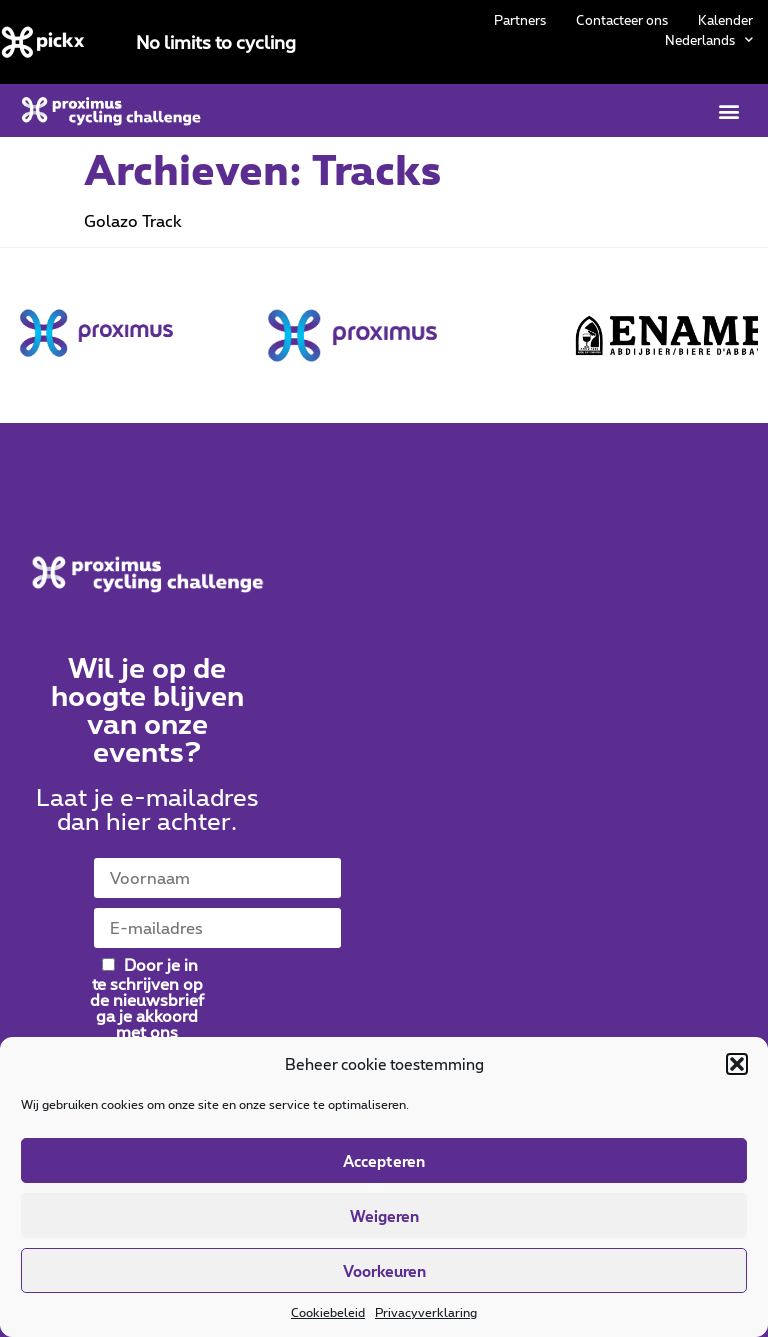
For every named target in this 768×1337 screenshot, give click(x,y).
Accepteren (384, 1161)
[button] (737, 1064)
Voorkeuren (384, 1271)
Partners (520, 20)
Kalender (725, 20)
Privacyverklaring (426, 1312)
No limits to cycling (216, 42)
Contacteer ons (622, 20)
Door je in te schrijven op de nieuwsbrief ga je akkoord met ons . (147, 1005)
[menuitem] (709, 40)
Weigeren (384, 1216)
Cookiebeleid (328, 1312)
